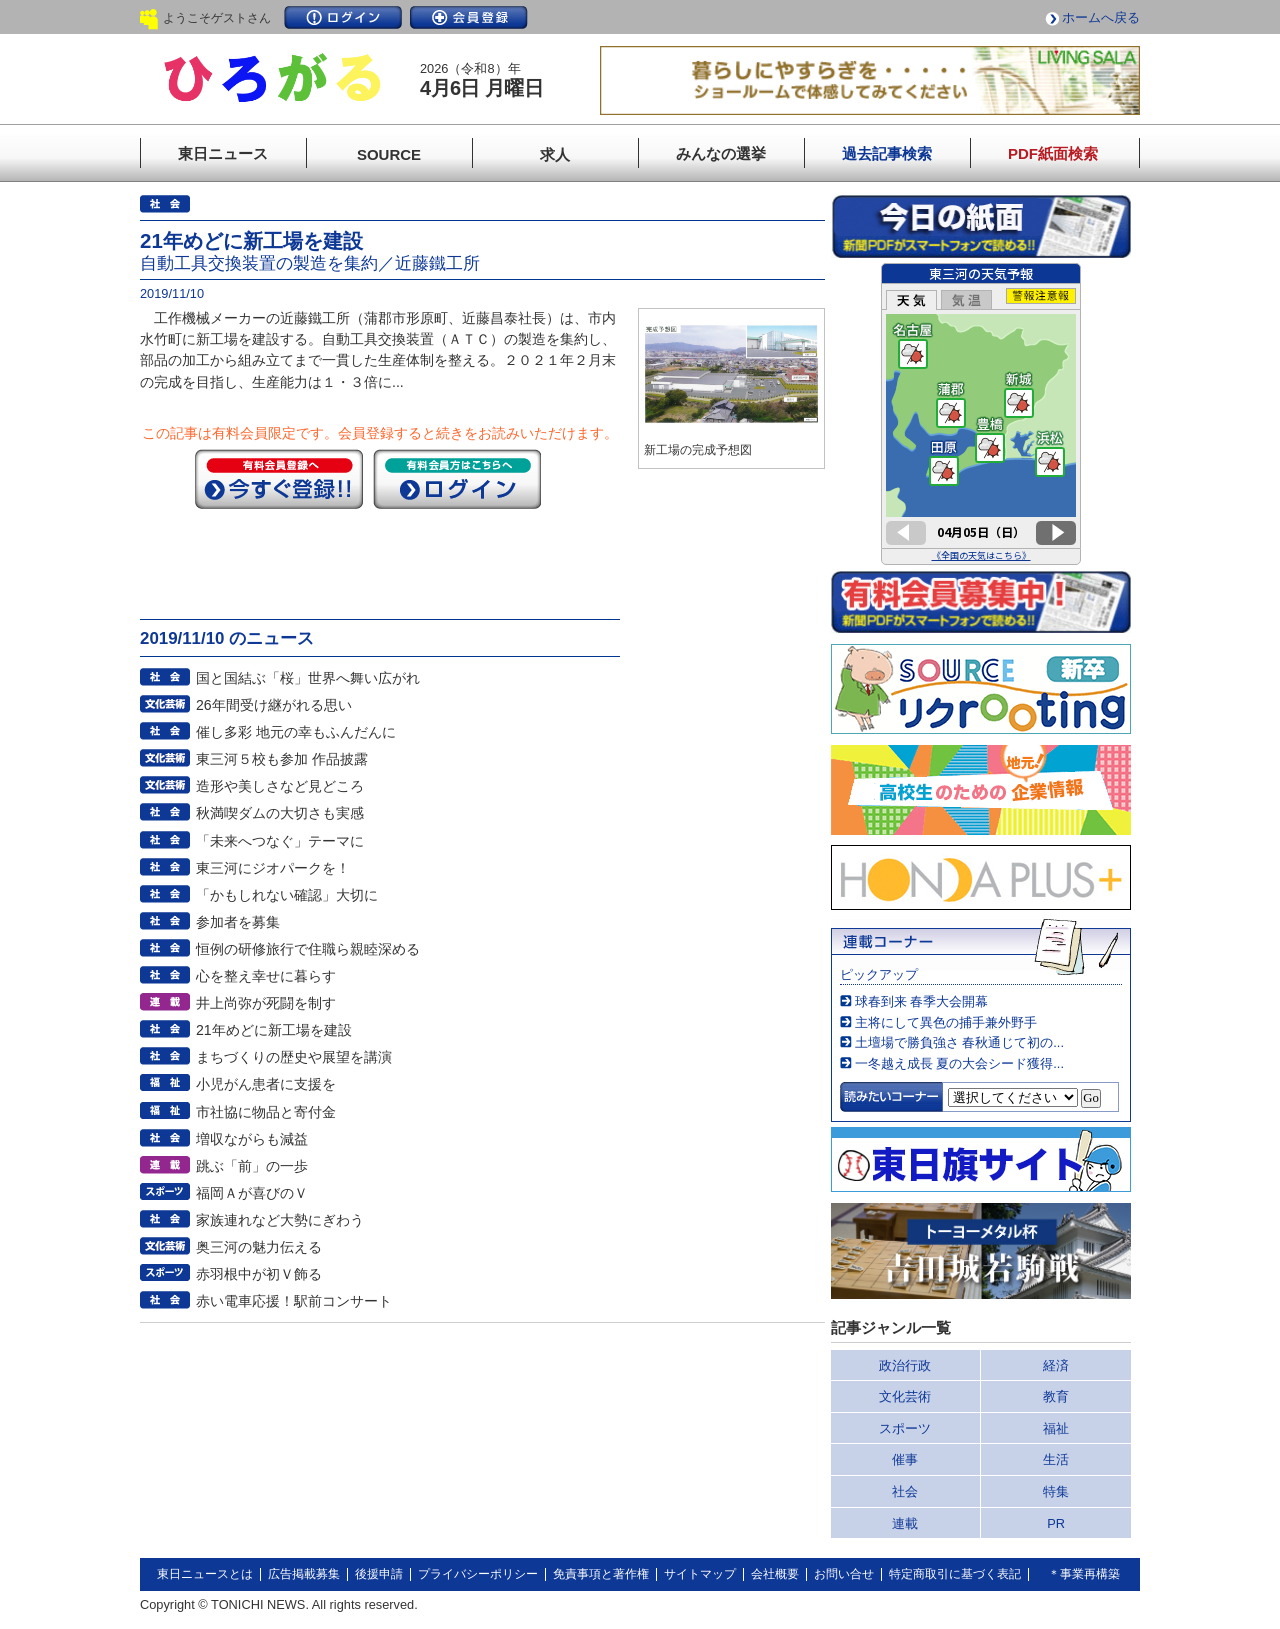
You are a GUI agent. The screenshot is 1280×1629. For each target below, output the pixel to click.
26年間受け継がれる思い (274, 705)
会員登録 (469, 17)
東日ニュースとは (205, 1574)
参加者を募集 (238, 922)
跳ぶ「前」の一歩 (252, 1166)
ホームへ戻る (1101, 17)
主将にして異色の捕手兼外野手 (946, 1022)
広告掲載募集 (304, 1574)
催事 (905, 1459)
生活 (1056, 1459)
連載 (905, 1523)
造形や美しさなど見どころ (280, 786)
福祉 (1056, 1428)
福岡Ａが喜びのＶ (252, 1193)
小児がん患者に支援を (266, 1084)
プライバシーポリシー (478, 1574)
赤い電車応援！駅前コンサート (294, 1301)
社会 (905, 1491)
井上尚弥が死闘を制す (266, 1003)
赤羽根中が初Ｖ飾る (259, 1274)
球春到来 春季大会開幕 (922, 1001)
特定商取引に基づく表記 (955, 1574)
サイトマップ (700, 1574)
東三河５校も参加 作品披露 (282, 759)
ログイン (343, 17)
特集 (1056, 1491)
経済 (1056, 1365)
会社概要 (775, 1574)
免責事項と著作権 (601, 1574)
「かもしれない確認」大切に (287, 895)
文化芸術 (905, 1396)
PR (1056, 1523)
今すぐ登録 (279, 479)
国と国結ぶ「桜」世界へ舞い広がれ (308, 678)
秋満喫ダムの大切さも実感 (280, 813)
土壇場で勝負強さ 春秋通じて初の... (959, 1042)
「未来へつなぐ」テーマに (280, 841)
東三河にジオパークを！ (273, 868)
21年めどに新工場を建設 (274, 1030)
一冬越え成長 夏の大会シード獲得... (959, 1063)
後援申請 (379, 1574)
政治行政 (905, 1365)
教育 (1056, 1396)
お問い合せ (844, 1574)
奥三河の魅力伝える (259, 1247)
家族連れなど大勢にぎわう (280, 1220)
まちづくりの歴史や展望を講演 (294, 1057)
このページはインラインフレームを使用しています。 (981, 414)
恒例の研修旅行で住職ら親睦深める (308, 949)
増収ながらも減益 (252, 1139)
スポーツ (905, 1428)
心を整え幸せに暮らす (266, 976)
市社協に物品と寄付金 (266, 1112)
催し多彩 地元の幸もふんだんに (296, 732)
